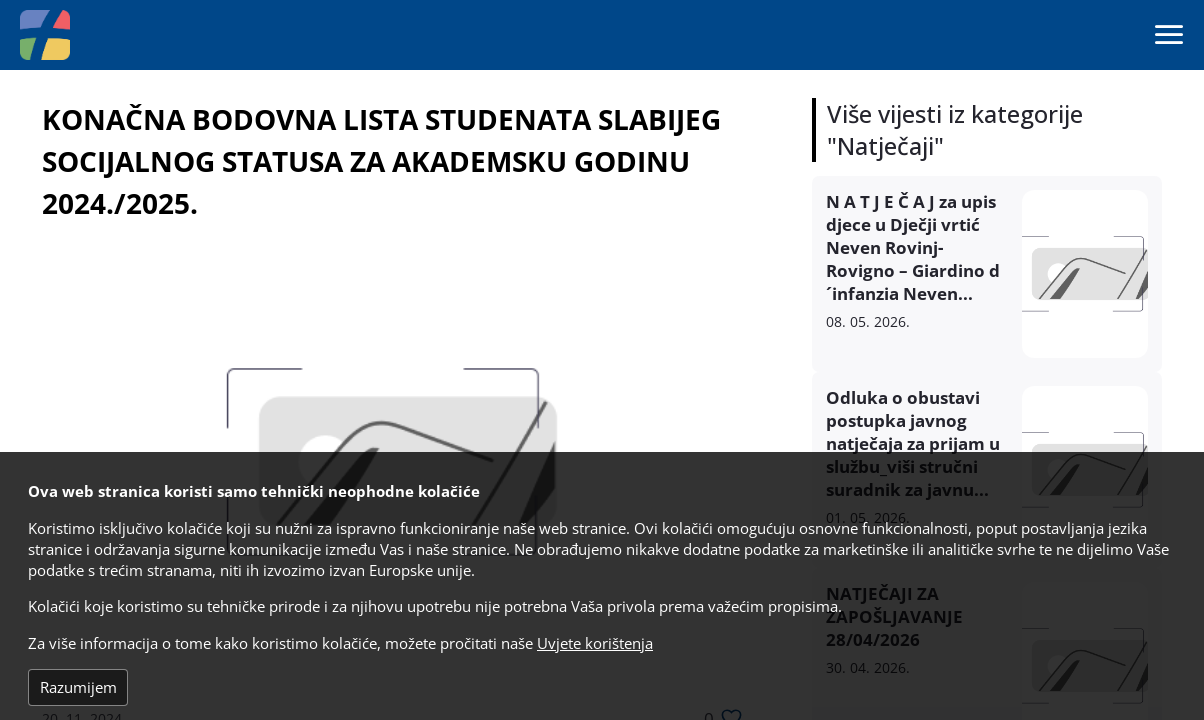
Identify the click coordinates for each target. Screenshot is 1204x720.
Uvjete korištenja (595, 643)
